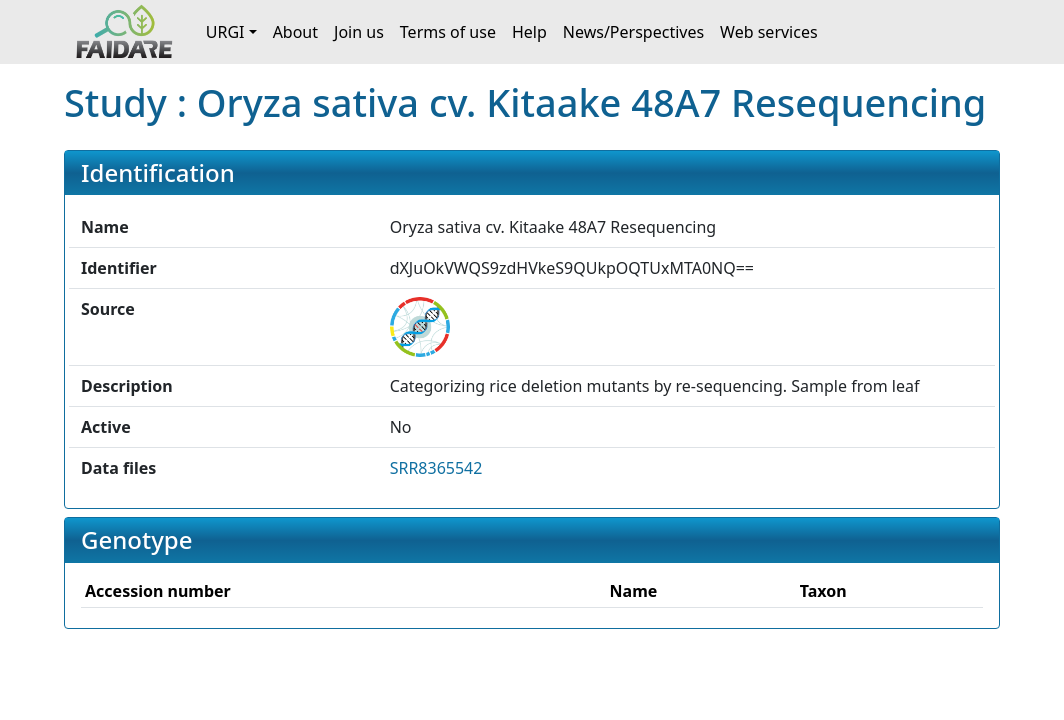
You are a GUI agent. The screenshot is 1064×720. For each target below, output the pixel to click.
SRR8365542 (436, 468)
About (295, 32)
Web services (769, 32)
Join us (359, 32)
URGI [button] (225, 32)
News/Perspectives (633, 32)
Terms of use (448, 32)
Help (529, 32)
